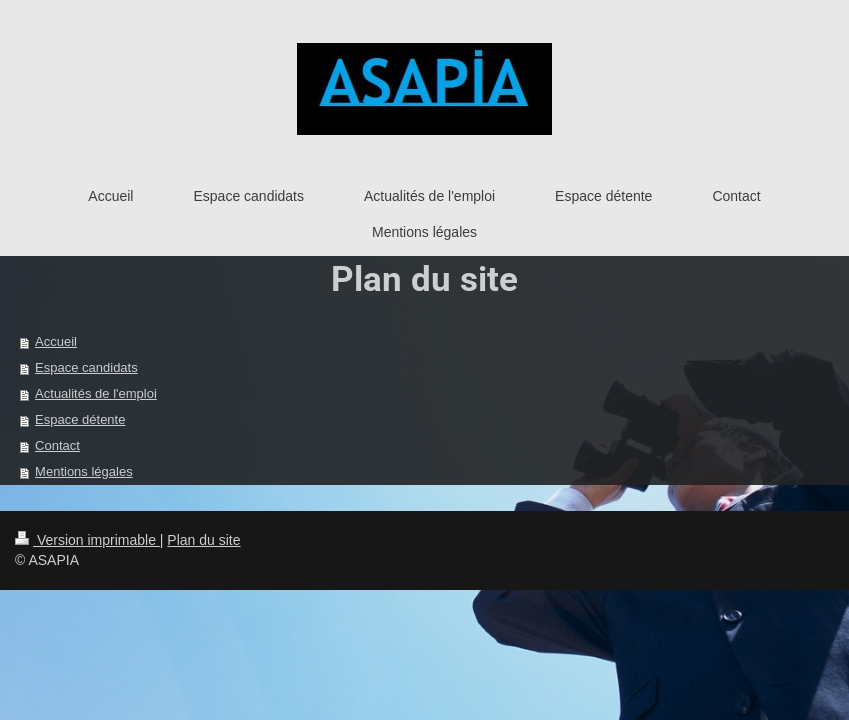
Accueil (56, 341)
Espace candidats (86, 367)
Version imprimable (87, 540)
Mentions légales (84, 471)
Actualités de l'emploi (96, 393)
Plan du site (203, 540)
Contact (57, 445)
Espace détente (80, 419)
